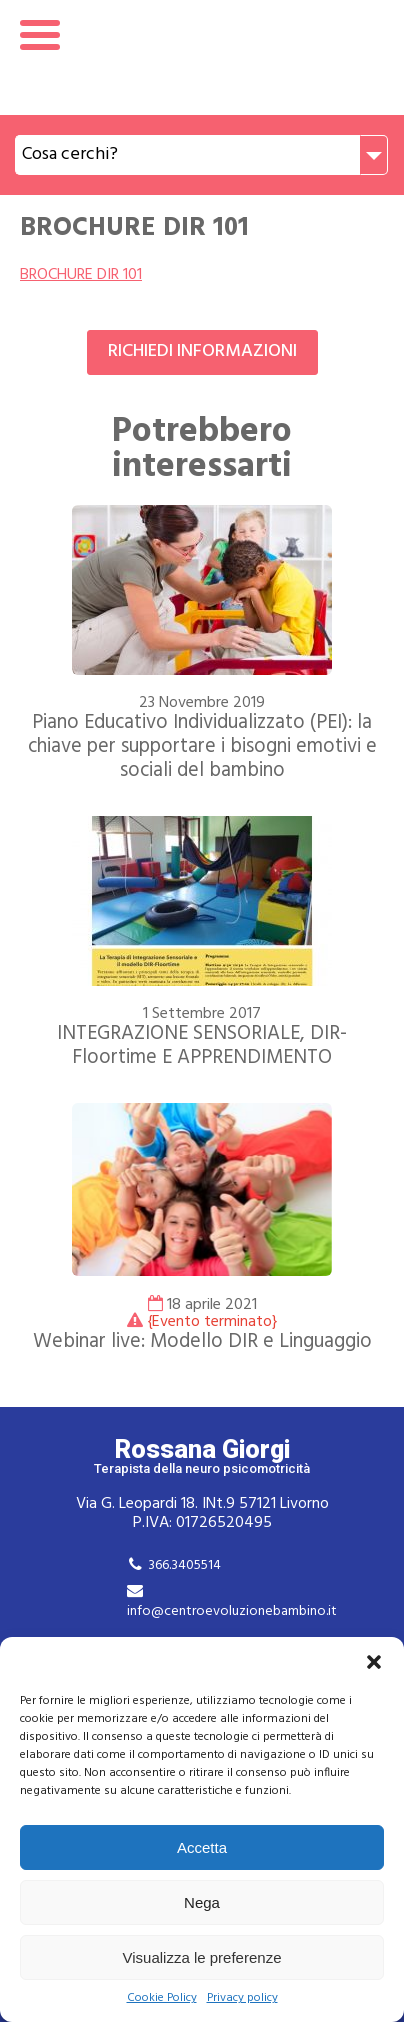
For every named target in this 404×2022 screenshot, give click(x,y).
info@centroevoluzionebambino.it (232, 1611)
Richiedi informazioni (202, 351)
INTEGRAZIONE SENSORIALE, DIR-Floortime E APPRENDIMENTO (202, 1046)
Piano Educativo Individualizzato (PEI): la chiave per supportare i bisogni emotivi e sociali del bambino (202, 747)
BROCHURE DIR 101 (81, 275)
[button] (374, 1662)
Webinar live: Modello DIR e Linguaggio (202, 1342)
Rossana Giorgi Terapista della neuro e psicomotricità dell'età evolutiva (202, 57)
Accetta (202, 1847)
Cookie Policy (162, 1998)
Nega (202, 1902)
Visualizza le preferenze (202, 1957)
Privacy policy (242, 1998)
